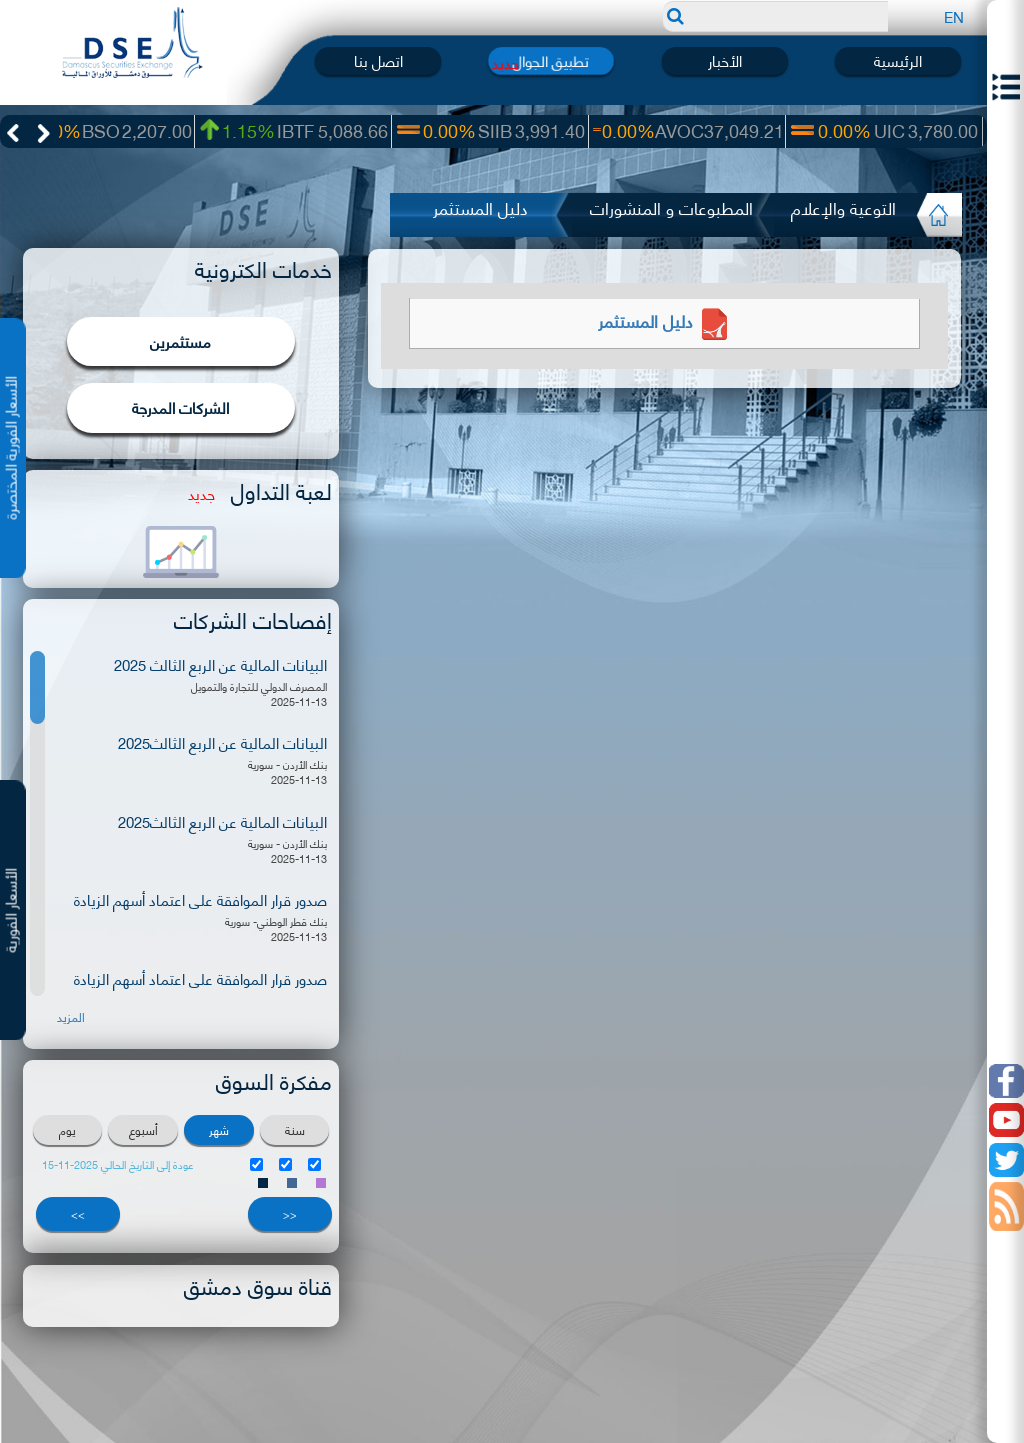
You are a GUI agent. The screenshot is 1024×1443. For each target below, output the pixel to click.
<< (290, 1214)
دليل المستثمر (664, 320)
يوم (67, 1129)
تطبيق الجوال (551, 60)
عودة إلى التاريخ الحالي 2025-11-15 (118, 1164)
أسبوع (143, 1129)
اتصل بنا (378, 60)
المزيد (71, 1017)
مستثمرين (180, 341)
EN (954, 16)
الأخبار (725, 60)
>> (78, 1214)
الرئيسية (898, 60)
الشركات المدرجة (180, 407)
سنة (295, 1129)
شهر (219, 1129)
